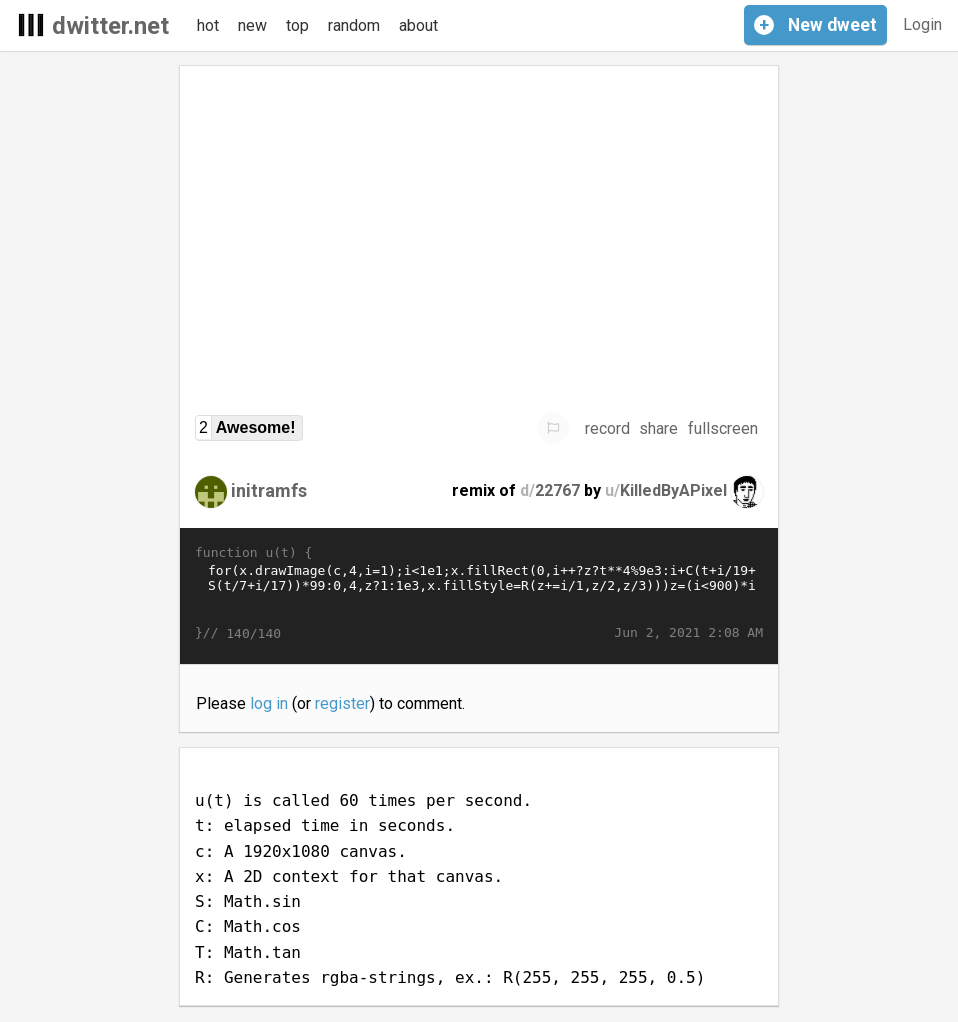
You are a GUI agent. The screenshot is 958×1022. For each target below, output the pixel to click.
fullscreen (723, 428)
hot (208, 25)
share (658, 428)
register (342, 703)
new (252, 25)
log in (269, 703)
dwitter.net (110, 26)
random (354, 25)
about (418, 25)
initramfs (269, 490)
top (297, 25)
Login (922, 24)
